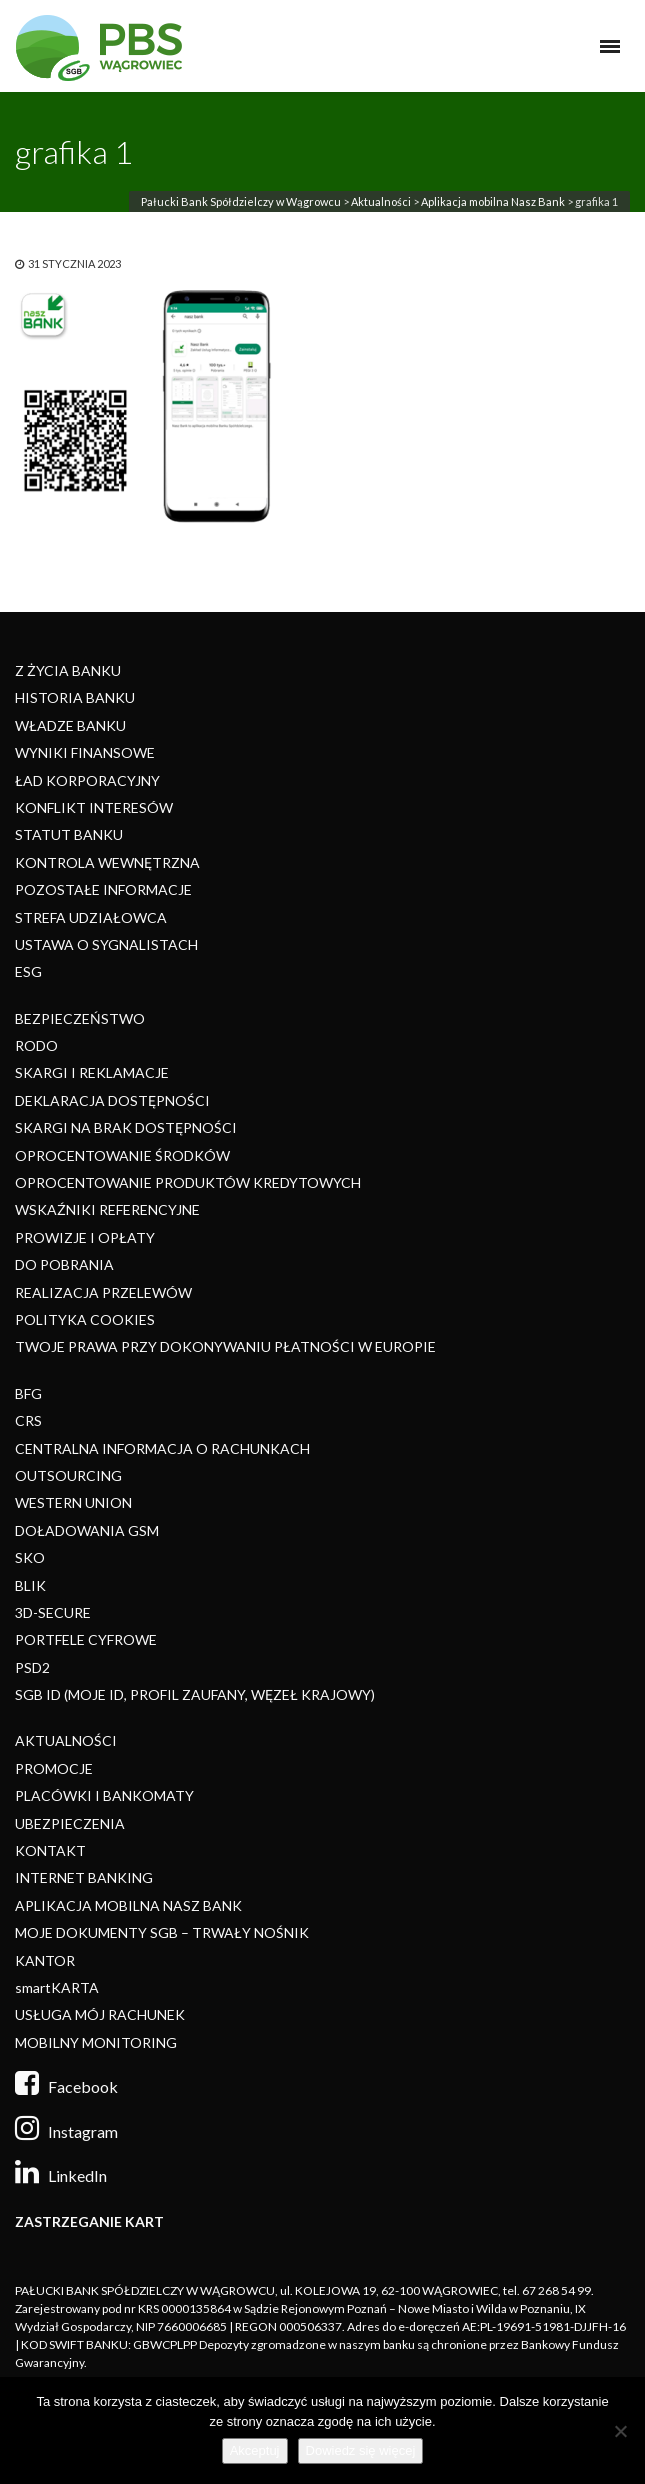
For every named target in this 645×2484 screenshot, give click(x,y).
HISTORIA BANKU (75, 697)
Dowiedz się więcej (361, 2450)
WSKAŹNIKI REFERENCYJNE (107, 1209)
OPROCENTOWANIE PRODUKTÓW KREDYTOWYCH (188, 1182)
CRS (28, 1420)
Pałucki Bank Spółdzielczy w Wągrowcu (241, 201)
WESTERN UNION (73, 1502)
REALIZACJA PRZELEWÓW (103, 1292)
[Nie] (620, 2431)
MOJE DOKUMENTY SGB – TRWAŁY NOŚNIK (162, 1932)
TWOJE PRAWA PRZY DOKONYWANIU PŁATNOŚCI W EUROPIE (225, 1346)
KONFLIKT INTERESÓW (94, 807)
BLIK (30, 1585)
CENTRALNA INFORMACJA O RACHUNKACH (162, 1448)
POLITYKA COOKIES (85, 1319)
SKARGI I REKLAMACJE (92, 1072)
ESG (28, 971)
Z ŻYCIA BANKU (68, 670)
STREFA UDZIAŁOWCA (91, 917)
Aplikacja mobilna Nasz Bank (493, 201)
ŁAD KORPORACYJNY (87, 780)
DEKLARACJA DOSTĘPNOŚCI (112, 1100)
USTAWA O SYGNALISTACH (106, 944)
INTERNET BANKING (84, 1877)
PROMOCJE (54, 1768)
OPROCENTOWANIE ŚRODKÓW (122, 1155)
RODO (36, 1045)
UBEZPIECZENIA (70, 1823)
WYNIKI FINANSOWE (85, 752)
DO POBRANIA (64, 1264)
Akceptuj (255, 2450)
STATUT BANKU (69, 834)
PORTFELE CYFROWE (86, 1639)
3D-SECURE (53, 1612)
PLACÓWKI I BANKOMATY (104, 1795)
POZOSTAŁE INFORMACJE (103, 889)
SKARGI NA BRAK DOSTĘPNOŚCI (126, 1127)
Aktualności (381, 201)
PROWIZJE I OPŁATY (85, 1237)
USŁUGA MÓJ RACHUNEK (100, 2014)
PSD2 (32, 1667)
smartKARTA (57, 1987)
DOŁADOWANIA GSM (87, 1530)
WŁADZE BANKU (70, 725)
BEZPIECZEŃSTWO (80, 1018)
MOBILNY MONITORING (96, 2042)
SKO (30, 1557)
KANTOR (45, 1960)
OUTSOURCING (68, 1475)
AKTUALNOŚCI (66, 1740)
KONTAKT (50, 1850)
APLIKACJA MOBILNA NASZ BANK (128, 1905)
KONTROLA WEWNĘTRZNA (107, 862)
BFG (28, 1393)
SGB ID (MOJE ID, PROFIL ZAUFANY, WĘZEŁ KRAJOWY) (195, 1694)
